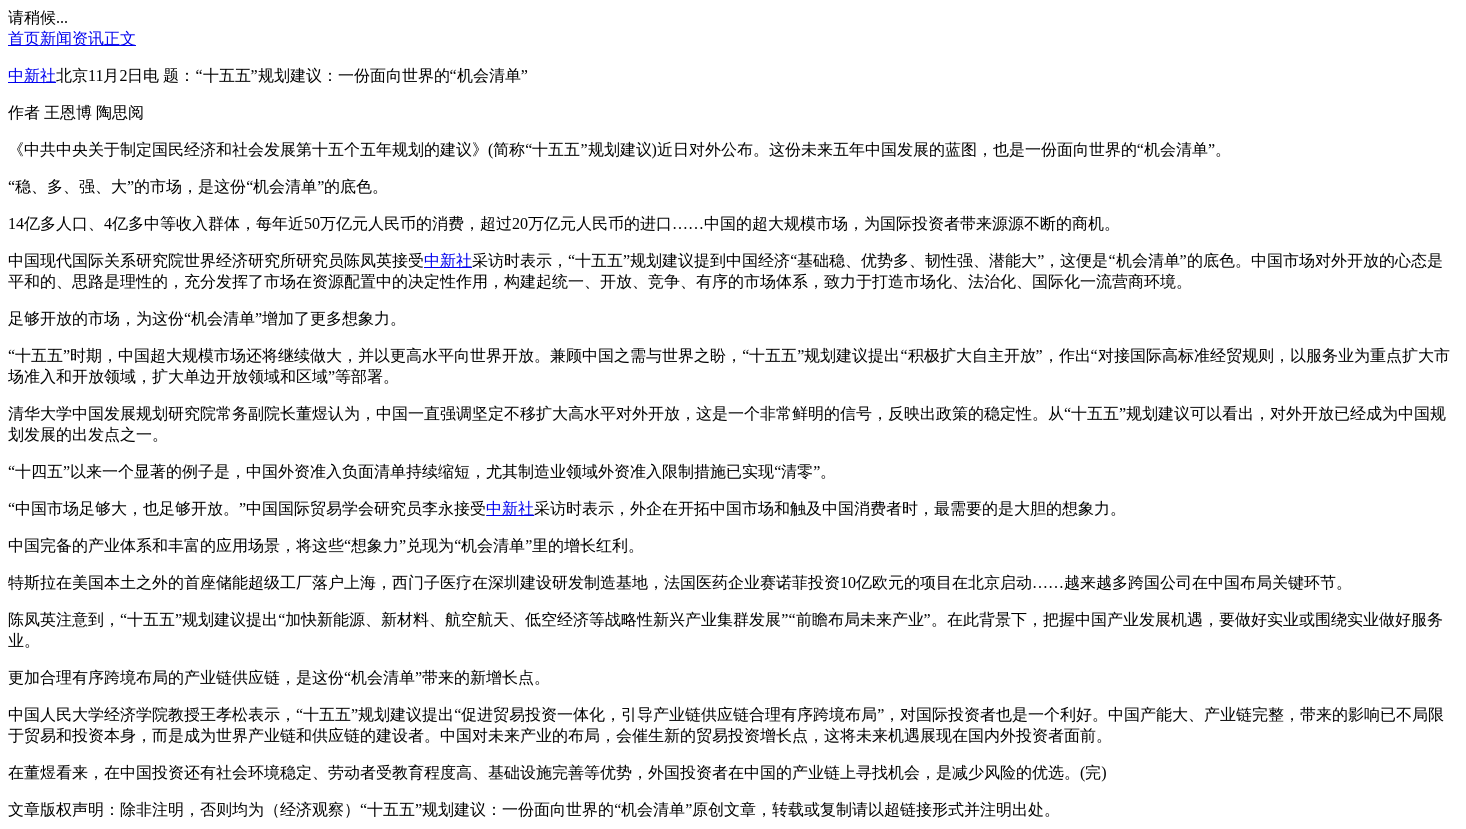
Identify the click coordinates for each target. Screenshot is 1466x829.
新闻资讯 (72, 38)
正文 (120, 38)
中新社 (32, 75)
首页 (24, 38)
